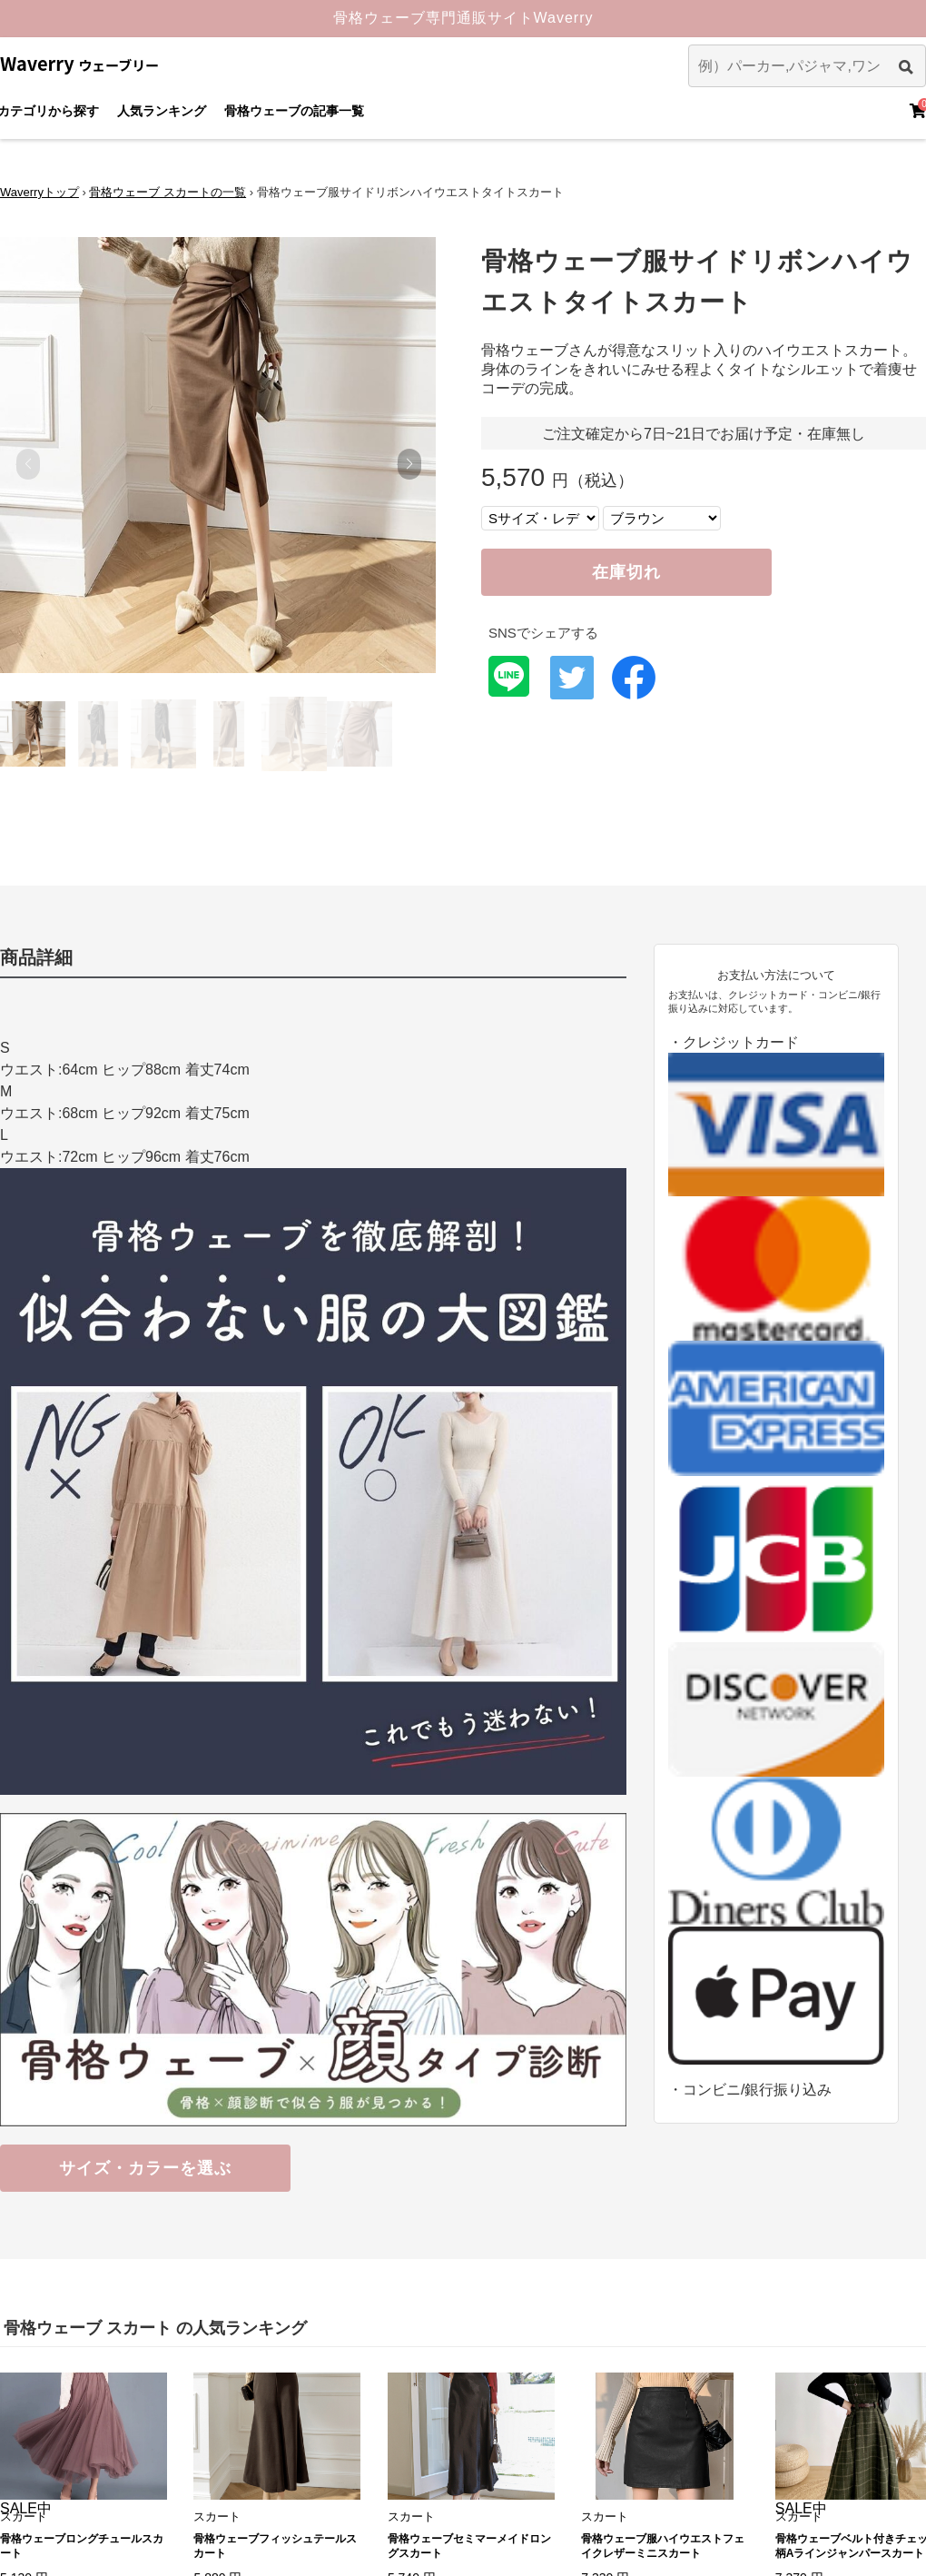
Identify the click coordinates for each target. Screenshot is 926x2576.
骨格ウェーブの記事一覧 (294, 111)
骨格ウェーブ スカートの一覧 (167, 192)
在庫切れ (626, 572)
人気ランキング (161, 111)
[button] (409, 464)
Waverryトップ (39, 192)
